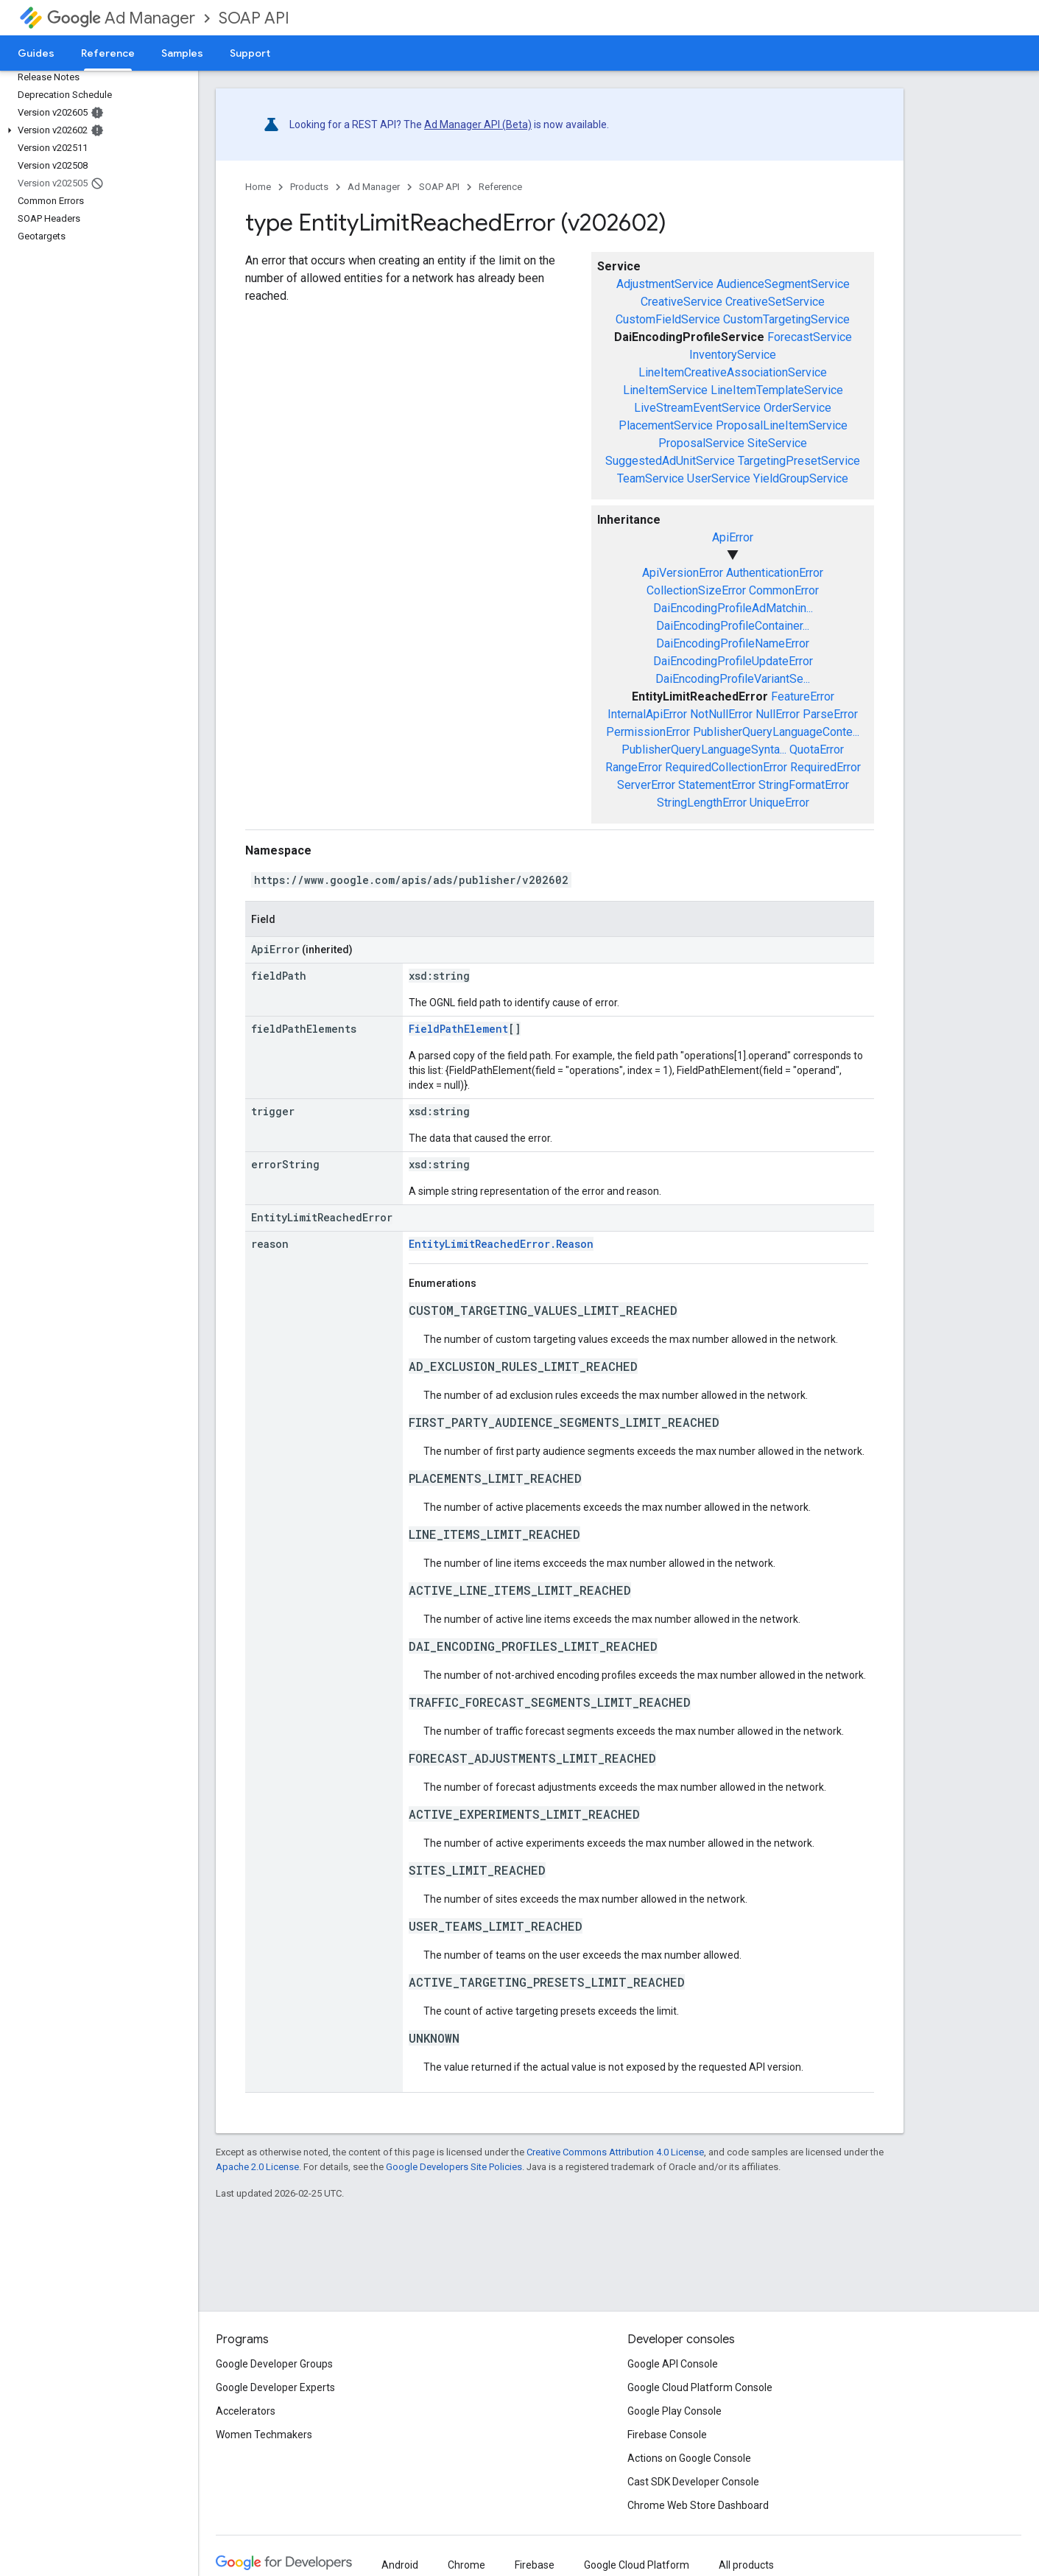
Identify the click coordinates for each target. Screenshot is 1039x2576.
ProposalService (701, 443)
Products (309, 186)
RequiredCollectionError (726, 767)
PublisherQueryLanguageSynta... (703, 750)
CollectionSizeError (696, 590)
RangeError (633, 767)
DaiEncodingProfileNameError (732, 643)
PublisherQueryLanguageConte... (776, 732)
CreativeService (681, 302)
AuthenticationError (774, 573)
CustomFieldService (668, 319)
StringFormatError (803, 785)
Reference (500, 186)
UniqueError (779, 803)
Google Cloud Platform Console (699, 2387)
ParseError (830, 714)
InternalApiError (647, 714)
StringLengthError (702, 803)
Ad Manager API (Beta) (478, 124)
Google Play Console (674, 2411)
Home (258, 186)
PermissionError (648, 732)
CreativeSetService (775, 302)
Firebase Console (667, 2434)
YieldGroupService (800, 478)
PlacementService (666, 425)
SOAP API (254, 18)
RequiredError (825, 767)
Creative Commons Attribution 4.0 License (615, 2152)
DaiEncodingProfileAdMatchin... (733, 608)
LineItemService (665, 390)
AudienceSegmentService (783, 284)
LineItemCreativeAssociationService (732, 372)
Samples (182, 53)
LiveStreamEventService (697, 408)
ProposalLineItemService (782, 425)
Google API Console (672, 2364)
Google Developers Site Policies (454, 2166)
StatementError (717, 785)
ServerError (646, 785)
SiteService (777, 443)
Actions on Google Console (689, 2458)
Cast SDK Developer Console (693, 2482)
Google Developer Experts (275, 2387)
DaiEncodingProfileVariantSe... (732, 679)
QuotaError (816, 750)
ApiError (732, 537)
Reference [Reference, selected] (108, 53)
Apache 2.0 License (257, 2166)
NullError (778, 714)
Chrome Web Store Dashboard (698, 2505)
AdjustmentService (665, 284)
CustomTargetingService (786, 319)
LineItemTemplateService (777, 390)
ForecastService (809, 337)
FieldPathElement (458, 1029)
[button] (96, 130)
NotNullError (721, 714)
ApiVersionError (682, 573)
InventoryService (732, 355)
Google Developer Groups (274, 2364)
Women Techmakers (264, 2434)
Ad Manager (121, 18)
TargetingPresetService (799, 461)
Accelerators (245, 2411)
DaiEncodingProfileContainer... (732, 626)
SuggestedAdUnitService (670, 461)
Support (250, 53)
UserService (718, 478)
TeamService (650, 478)
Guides (36, 53)
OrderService (797, 408)
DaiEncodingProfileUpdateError (733, 661)
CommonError (784, 590)
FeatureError (802, 696)
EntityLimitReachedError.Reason (501, 1244)
